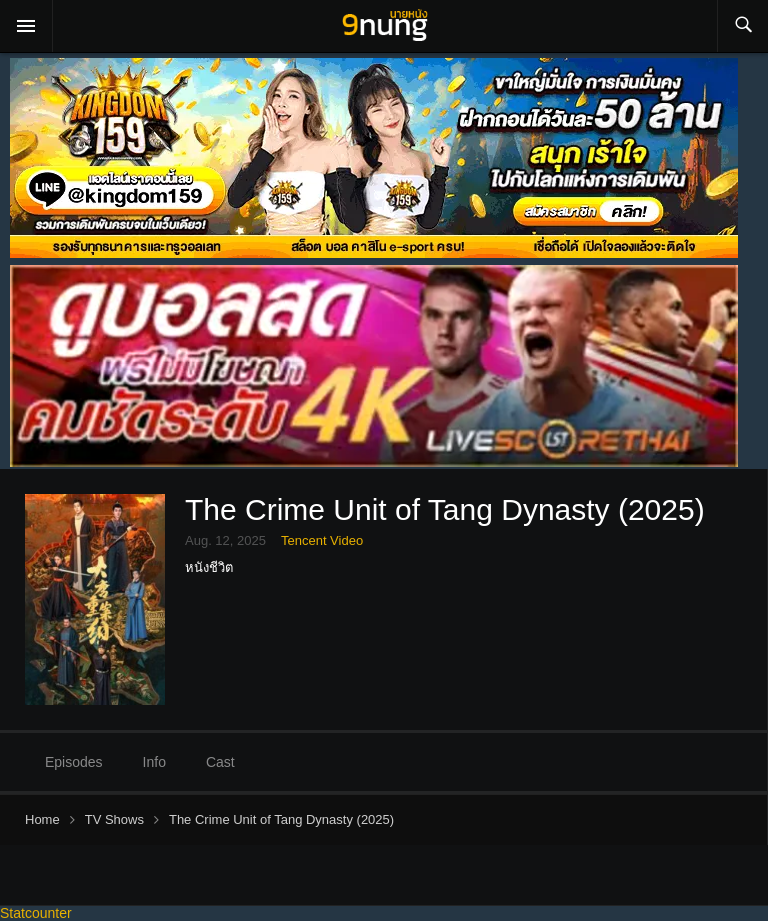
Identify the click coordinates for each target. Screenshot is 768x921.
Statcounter (36, 913)
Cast (220, 762)
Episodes (74, 762)
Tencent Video (322, 540)
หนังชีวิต (209, 567)
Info (154, 762)
